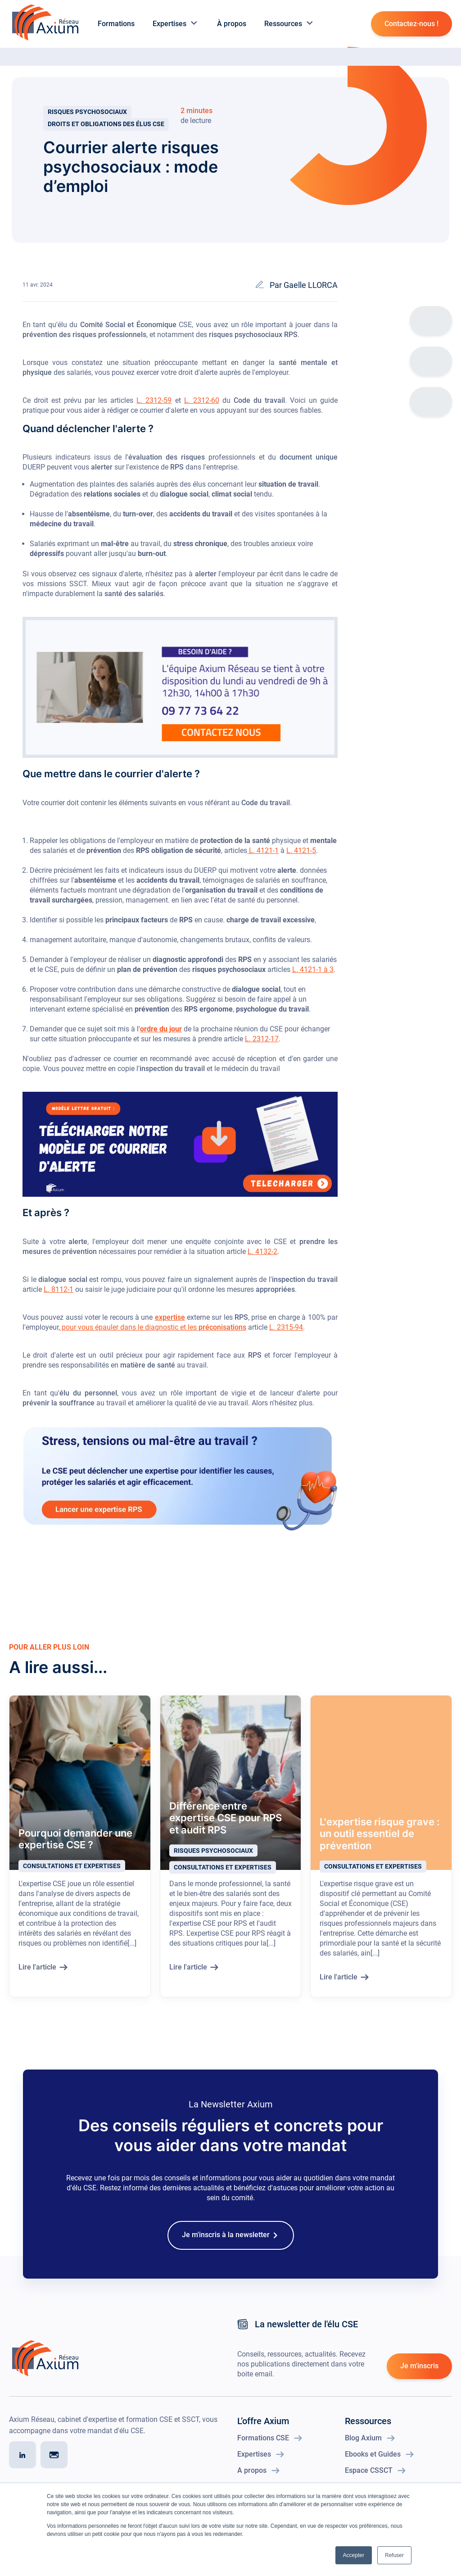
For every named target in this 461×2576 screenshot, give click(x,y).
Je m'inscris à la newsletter (226, 2244)
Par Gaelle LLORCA (304, 294)
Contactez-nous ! (411, 23)
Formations (116, 23)
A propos (252, 2480)
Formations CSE (264, 2447)
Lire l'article (37, 1976)
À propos (231, 23)
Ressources (289, 23)
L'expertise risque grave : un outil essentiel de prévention (379, 1843)
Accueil (17, 62)
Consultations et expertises (72, 1875)
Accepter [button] (353, 2555)
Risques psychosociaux (87, 116)
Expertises (176, 23)
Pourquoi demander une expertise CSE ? (75, 1848)
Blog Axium (364, 2447)
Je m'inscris (419, 2375)
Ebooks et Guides (373, 2463)
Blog (55, 62)
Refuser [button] (394, 2555)
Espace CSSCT (369, 2480)
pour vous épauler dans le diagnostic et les (153, 1336)
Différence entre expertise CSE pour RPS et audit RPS (225, 1827)
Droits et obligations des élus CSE (106, 128)
